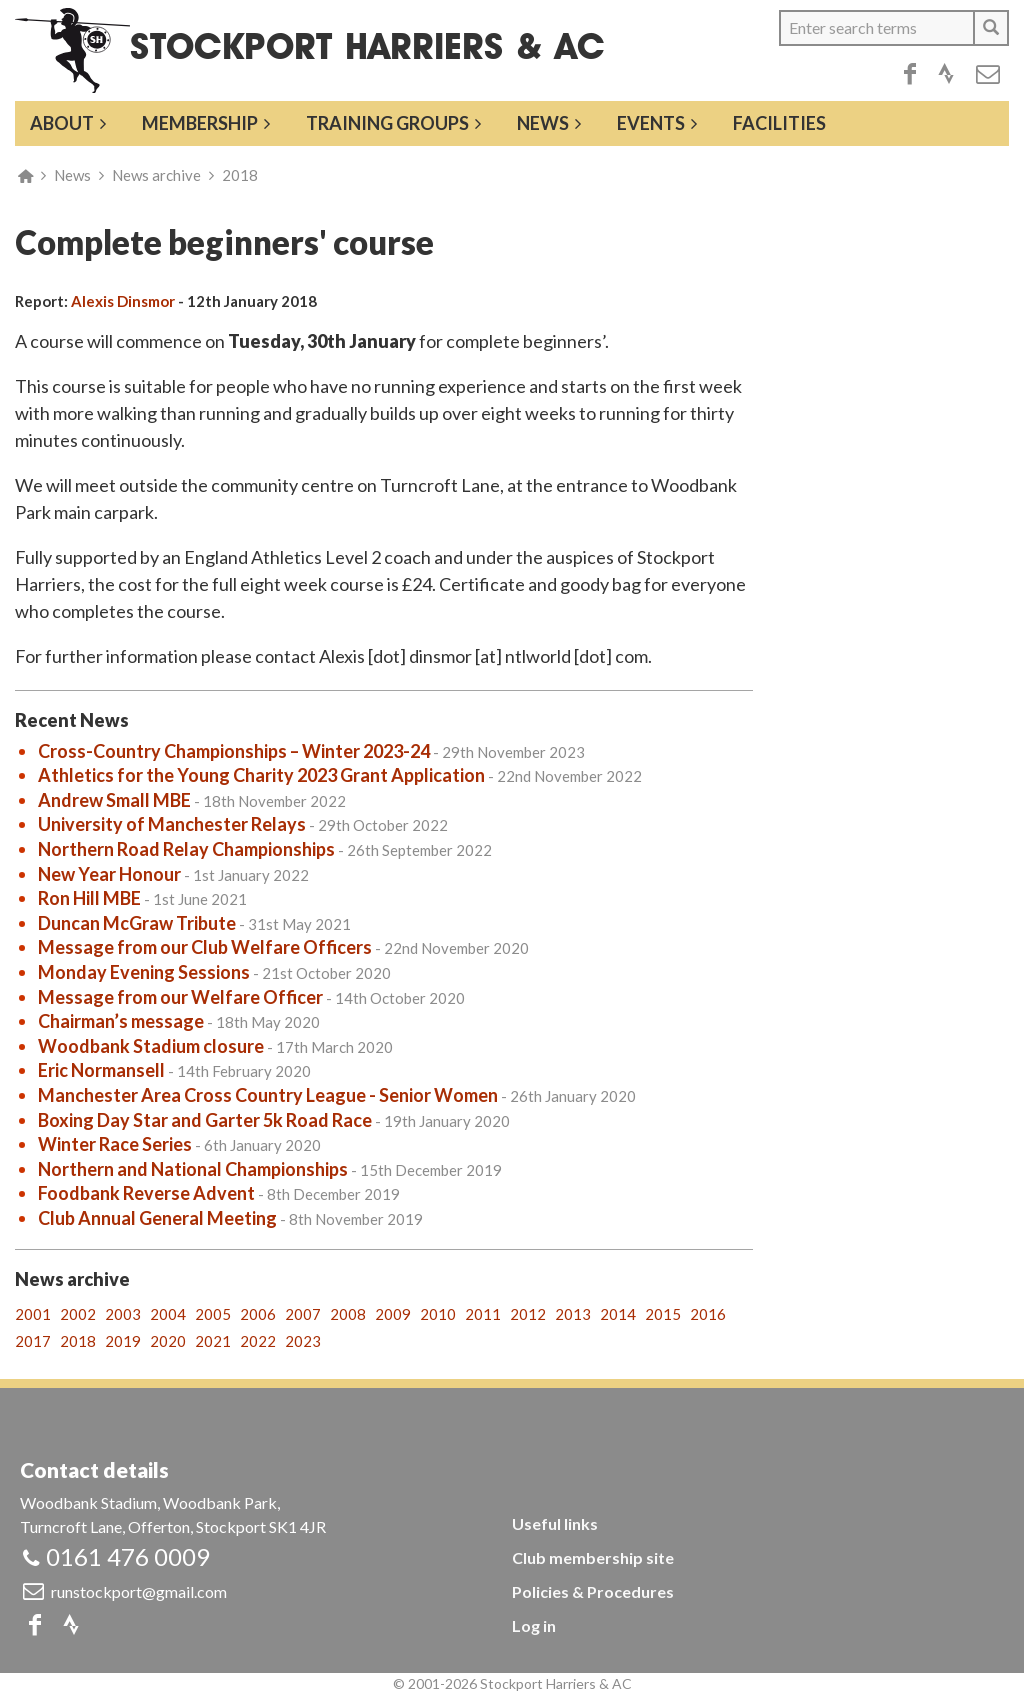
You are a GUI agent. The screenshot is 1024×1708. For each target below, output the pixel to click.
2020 (168, 1341)
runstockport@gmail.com (139, 1591)
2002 (78, 1314)
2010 (438, 1314)
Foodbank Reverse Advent (146, 1193)
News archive (156, 175)
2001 (33, 1314)
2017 (33, 1341)
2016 (708, 1314)
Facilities (779, 123)
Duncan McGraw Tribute (137, 923)
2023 (303, 1341)
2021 (213, 1341)
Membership (200, 123)
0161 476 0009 (128, 1556)
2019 (123, 1341)
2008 (348, 1314)
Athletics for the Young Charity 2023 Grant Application (261, 775)
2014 (618, 1314)
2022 (258, 1341)
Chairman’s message (121, 1021)
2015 (663, 1314)
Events (651, 123)
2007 (303, 1314)
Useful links (555, 1523)
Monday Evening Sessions (144, 972)
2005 (213, 1314)
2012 (528, 1314)
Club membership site (593, 1557)
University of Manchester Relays (172, 824)
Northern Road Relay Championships (186, 849)
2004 (168, 1314)
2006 (258, 1314)
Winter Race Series (115, 1144)
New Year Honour (109, 874)
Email (988, 74)
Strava (946, 74)
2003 (123, 1314)
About (62, 123)
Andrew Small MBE (114, 800)
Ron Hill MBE (89, 898)
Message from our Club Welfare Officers (205, 947)
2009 (393, 1314)
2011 (483, 1314)
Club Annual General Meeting (157, 1218)
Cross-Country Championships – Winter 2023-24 (234, 751)
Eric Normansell (101, 1070)
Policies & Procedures (593, 1591)
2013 (573, 1314)
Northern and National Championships (193, 1169)
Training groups (387, 123)
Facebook (910, 74)
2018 (240, 175)
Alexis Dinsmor (123, 301)
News (543, 123)
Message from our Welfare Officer (180, 997)
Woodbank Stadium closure (151, 1046)
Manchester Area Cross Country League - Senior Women (268, 1095)
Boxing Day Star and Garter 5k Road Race (205, 1120)
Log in (534, 1625)
